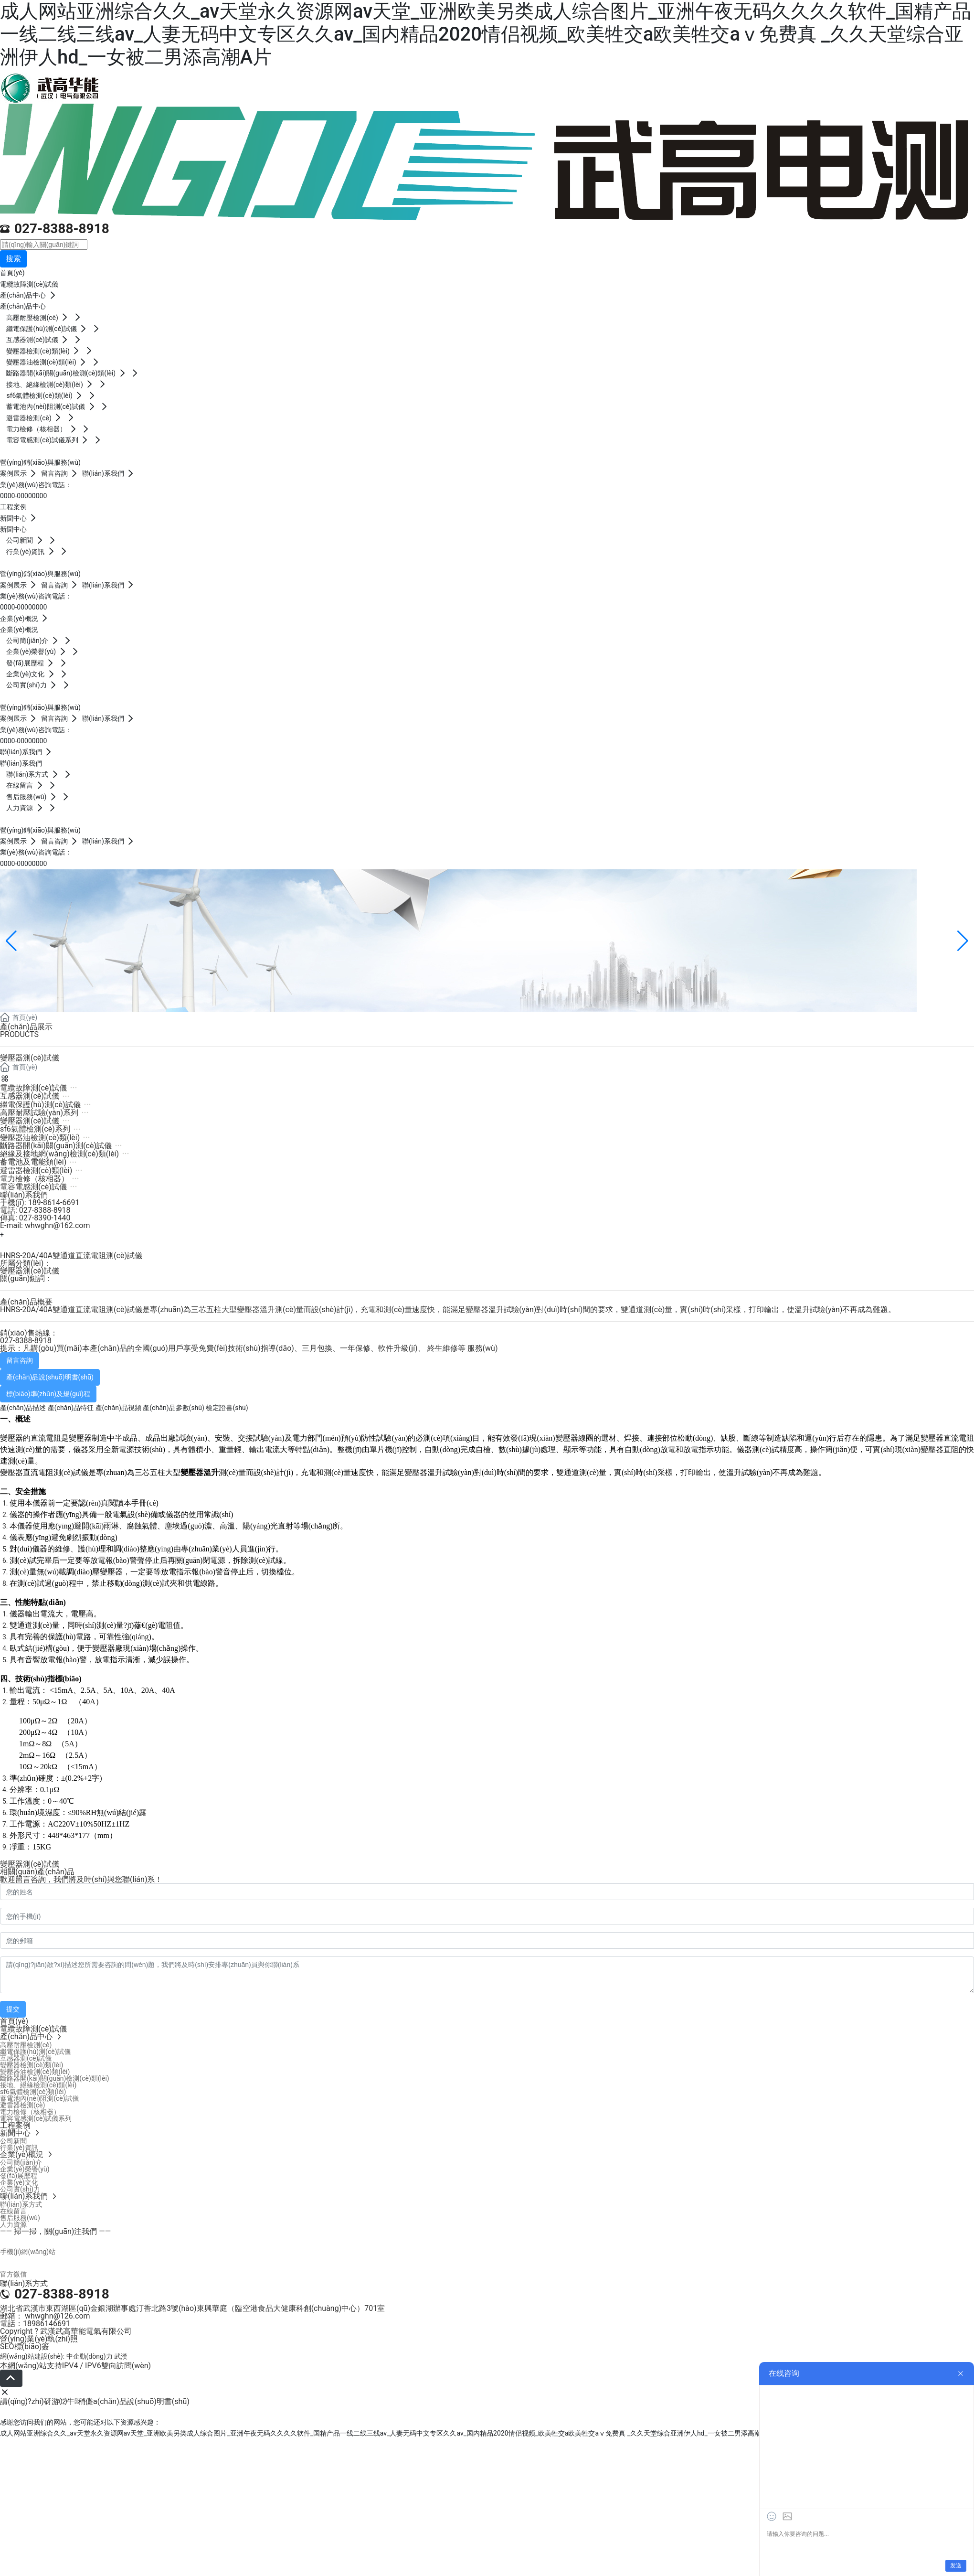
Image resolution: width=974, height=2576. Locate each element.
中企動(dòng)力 (89, 2356)
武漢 (120, 2356)
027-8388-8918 (61, 228)
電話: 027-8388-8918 (35, 1210)
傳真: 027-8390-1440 (35, 1217)
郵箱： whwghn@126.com (45, 2315)
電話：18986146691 (35, 2323)
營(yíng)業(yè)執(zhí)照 (39, 2338)
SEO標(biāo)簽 (24, 2346)
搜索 (13, 258)
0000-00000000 (23, 496)
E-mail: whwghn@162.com (45, 1225)
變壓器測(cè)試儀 (29, 1270)
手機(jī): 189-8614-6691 (39, 1202)
